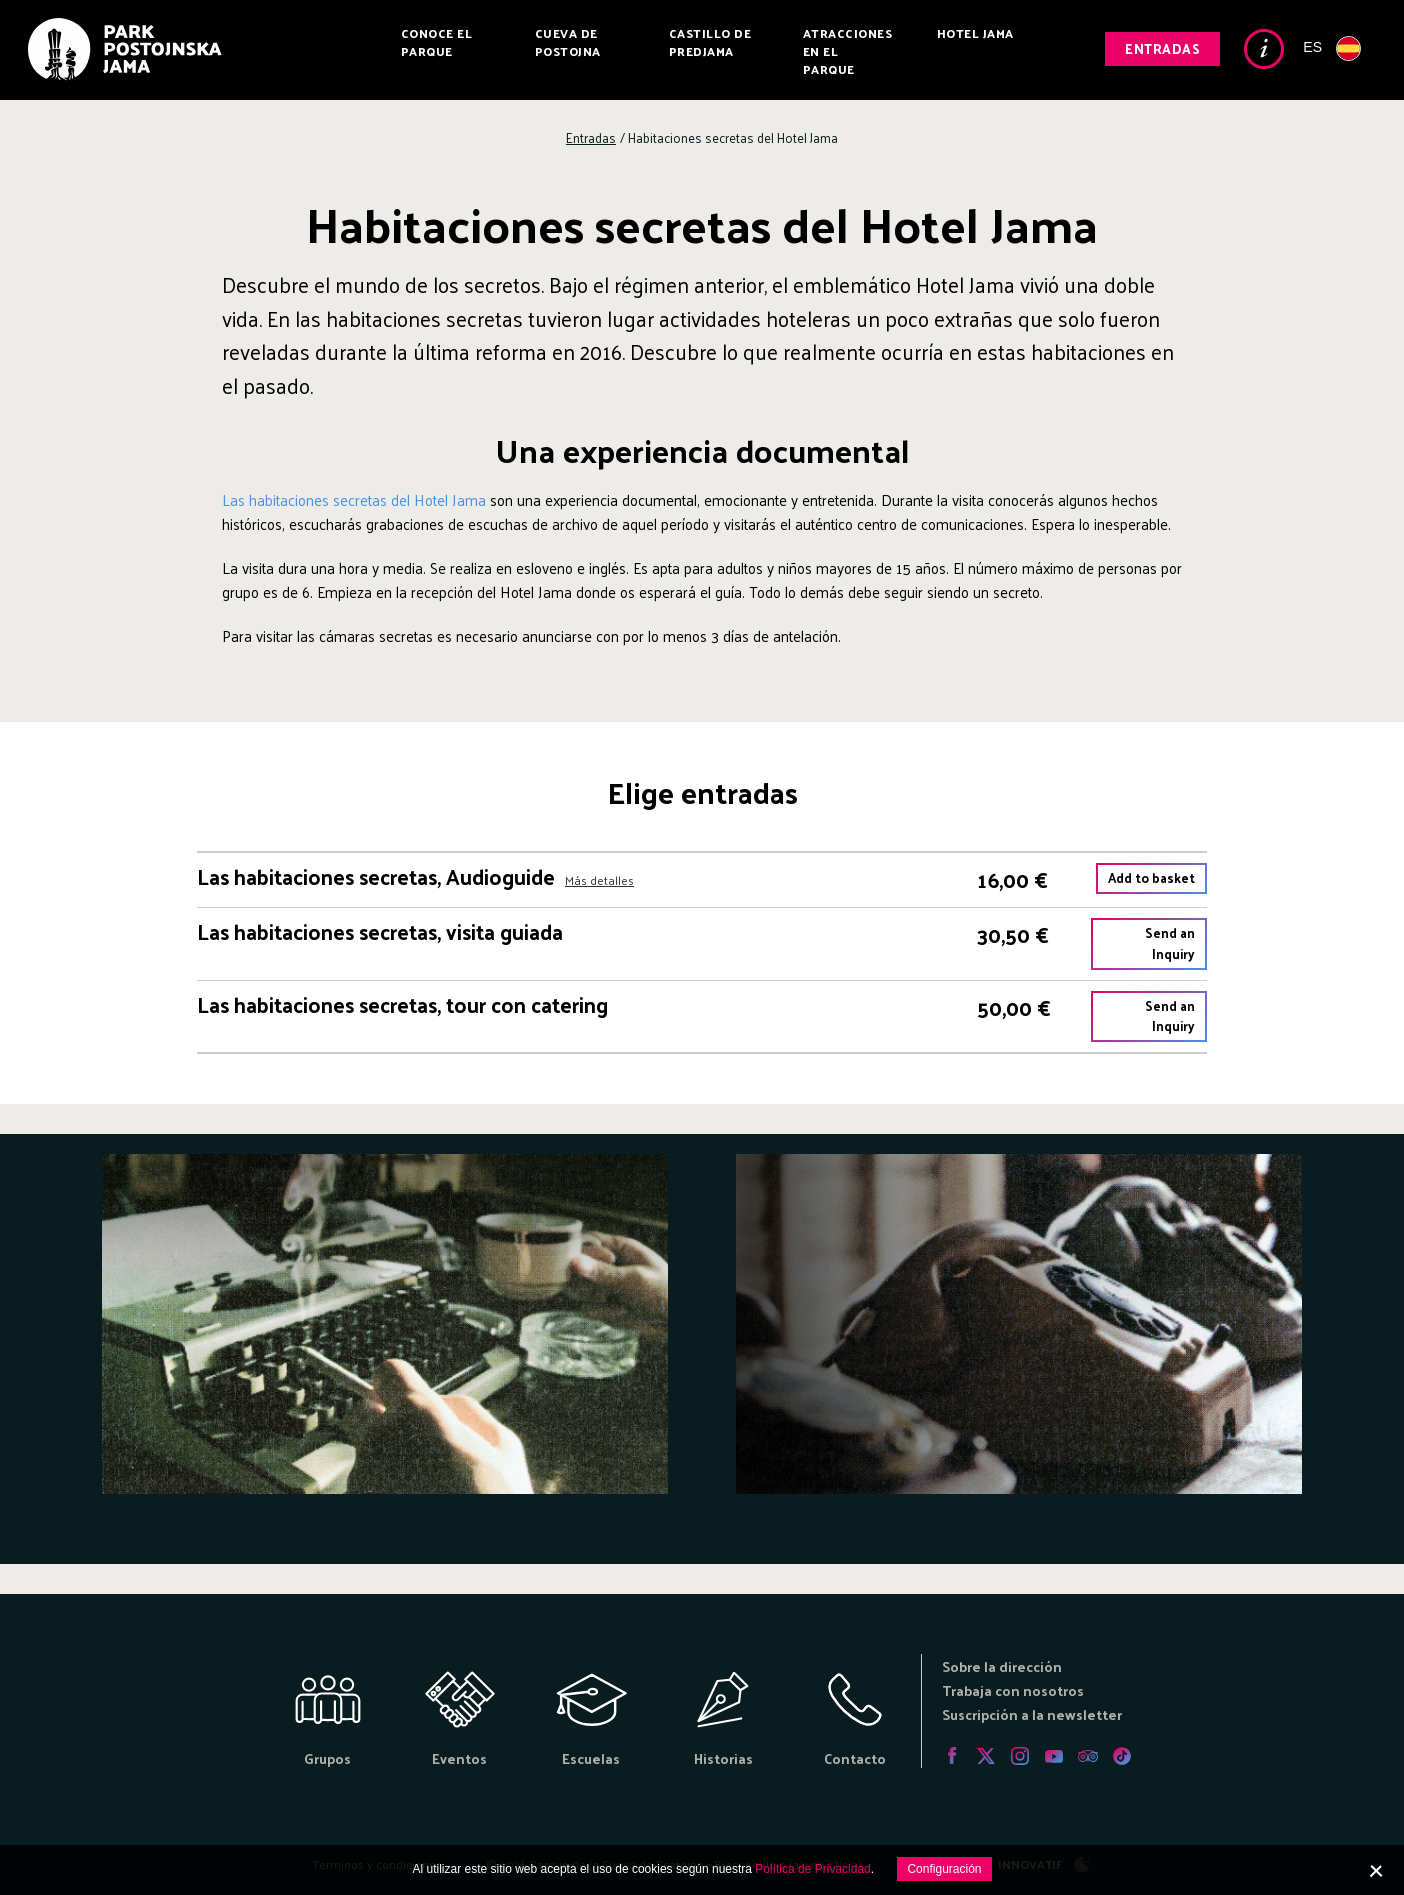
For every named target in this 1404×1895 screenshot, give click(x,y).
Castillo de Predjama (710, 42)
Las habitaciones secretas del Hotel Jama (354, 499)
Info (1264, 49)
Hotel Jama (975, 33)
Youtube (1054, 1756)
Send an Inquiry (1170, 943)
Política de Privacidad (812, 1869)
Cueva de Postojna (568, 42)
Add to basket (1151, 877)
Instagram (1020, 1756)
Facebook (952, 1756)
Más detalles (599, 881)
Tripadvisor (1088, 1756)
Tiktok (1122, 1756)
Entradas (1162, 48)
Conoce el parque (437, 42)
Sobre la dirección (1002, 1666)
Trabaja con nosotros (1013, 1690)
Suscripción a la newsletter (1032, 1714)
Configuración (944, 1869)
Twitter (986, 1756)
